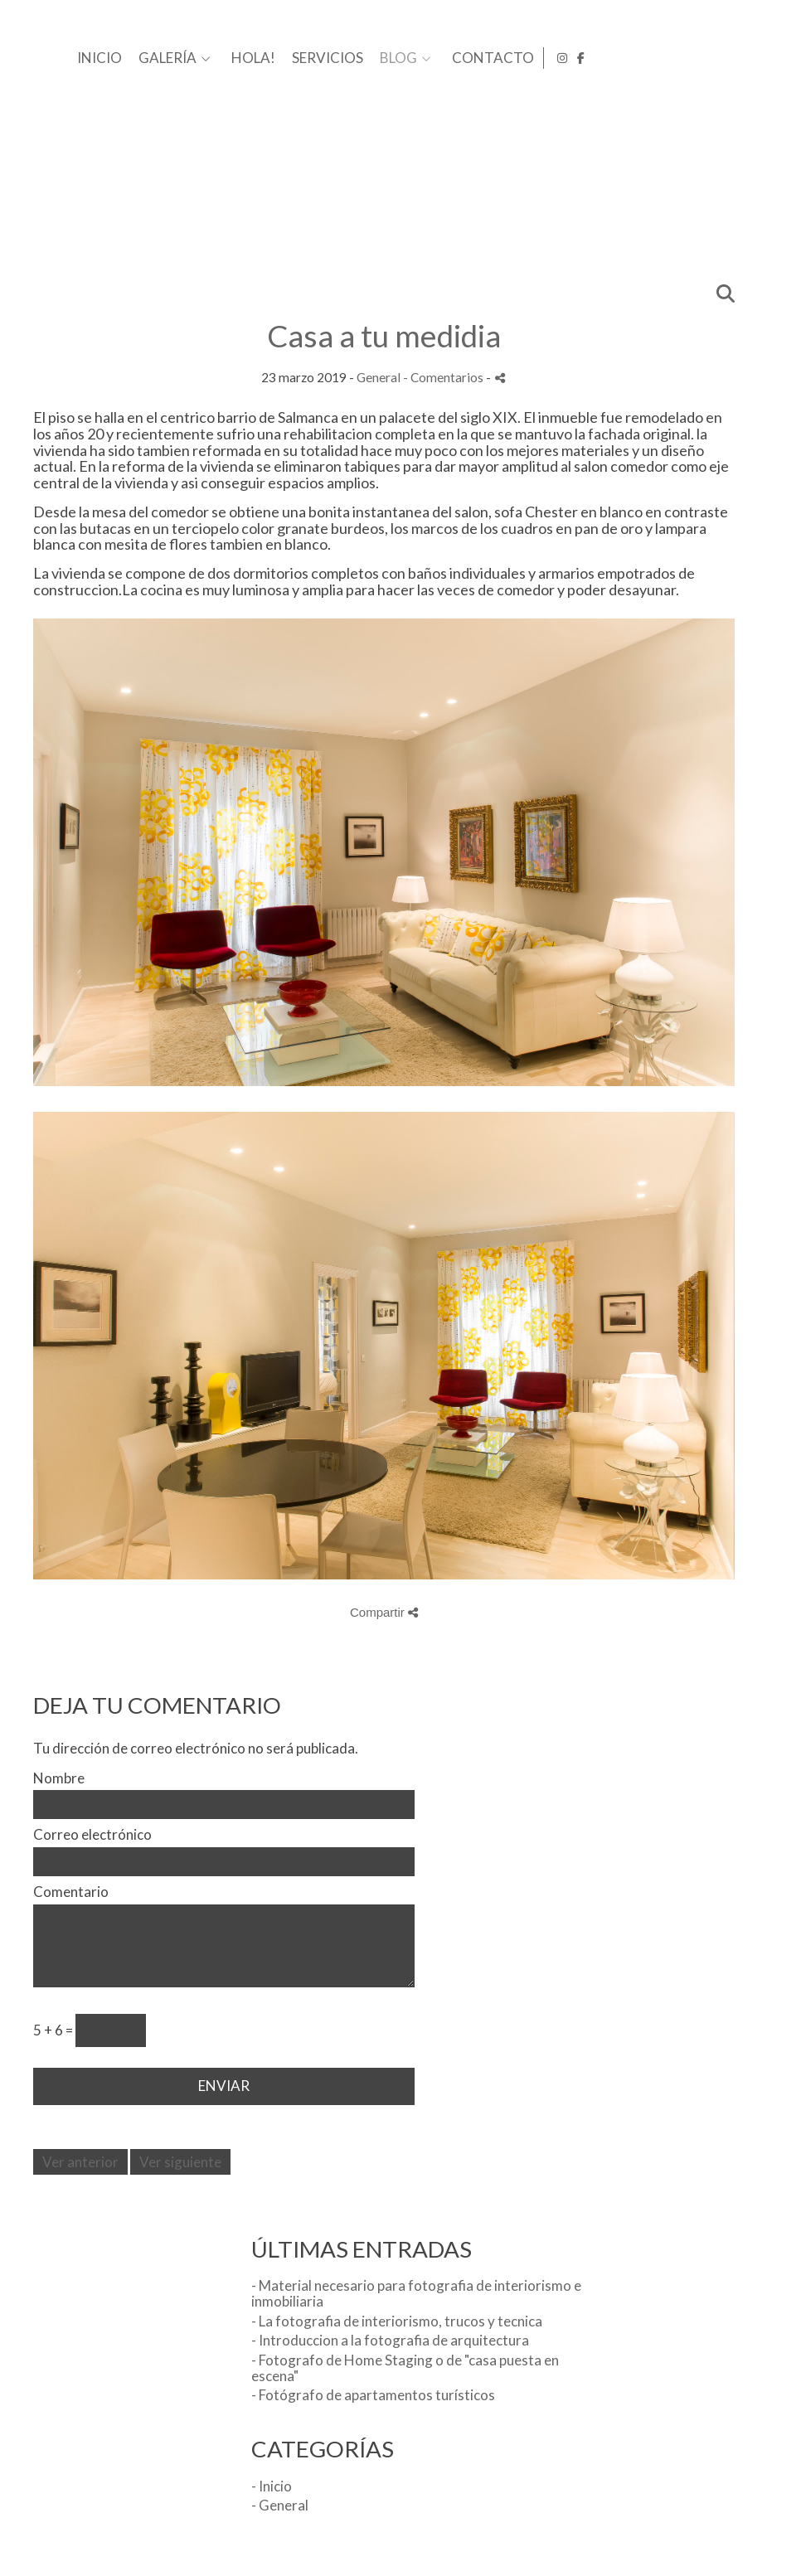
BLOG (657, 58)
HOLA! (512, 58)
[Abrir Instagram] (758, 58)
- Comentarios (444, 377)
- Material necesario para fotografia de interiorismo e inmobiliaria (416, 2293)
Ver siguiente (180, 2162)
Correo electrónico (92, 1835)
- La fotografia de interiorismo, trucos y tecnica (396, 2321)
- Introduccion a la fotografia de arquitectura (390, 2340)
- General (279, 2505)
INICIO (358, 58)
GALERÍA (426, 58)
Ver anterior (80, 2162)
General (378, 377)
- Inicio (271, 2486)
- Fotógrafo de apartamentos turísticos (373, 2395)
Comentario (71, 1892)
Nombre (59, 1779)
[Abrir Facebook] (777, 58)
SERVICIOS (586, 58)
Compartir (384, 1612)
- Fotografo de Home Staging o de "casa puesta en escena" (405, 2367)
